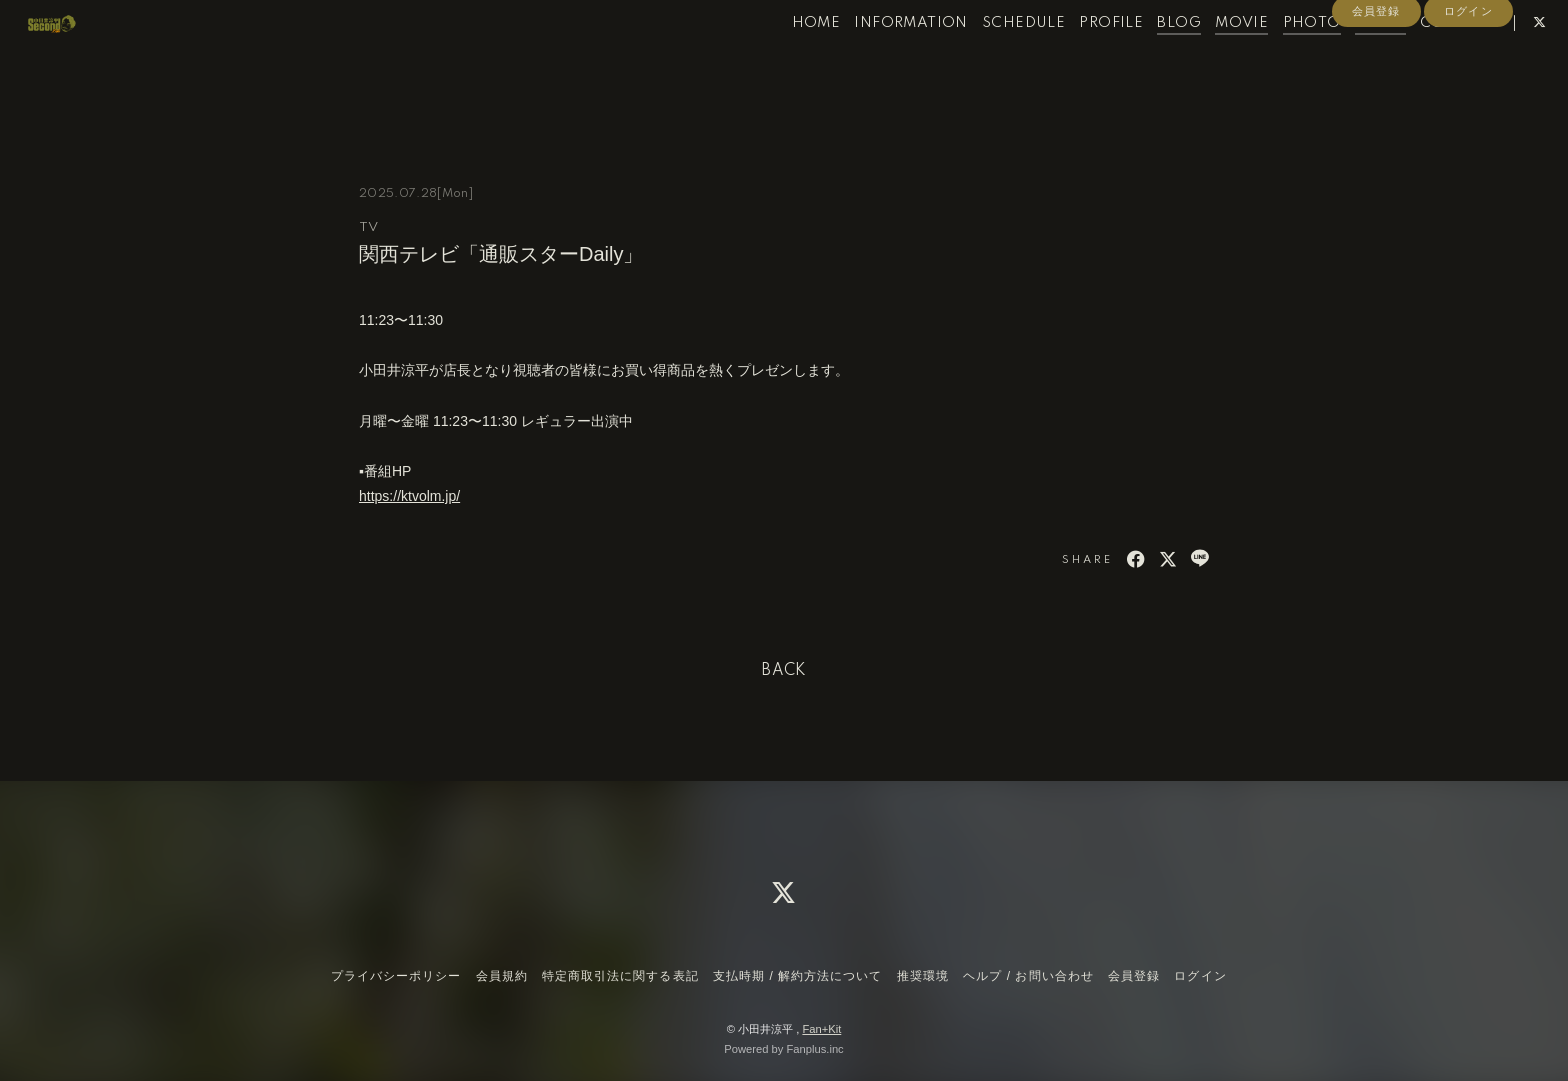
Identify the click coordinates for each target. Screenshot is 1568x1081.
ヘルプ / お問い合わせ (1028, 976)
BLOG (1143, 58)
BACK (784, 671)
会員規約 (502, 976)
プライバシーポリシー (396, 976)
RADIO (1343, 58)
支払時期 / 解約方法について (798, 976)
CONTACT (1421, 58)
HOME (779, 58)
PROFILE (1075, 58)
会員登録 (1376, 92)
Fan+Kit (821, 1029)
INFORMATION (874, 58)
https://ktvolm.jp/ (409, 496)
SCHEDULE (986, 58)
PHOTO (1275, 58)
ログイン (1468, 92)
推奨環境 (923, 976)
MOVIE (1205, 58)
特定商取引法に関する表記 (620, 976)
